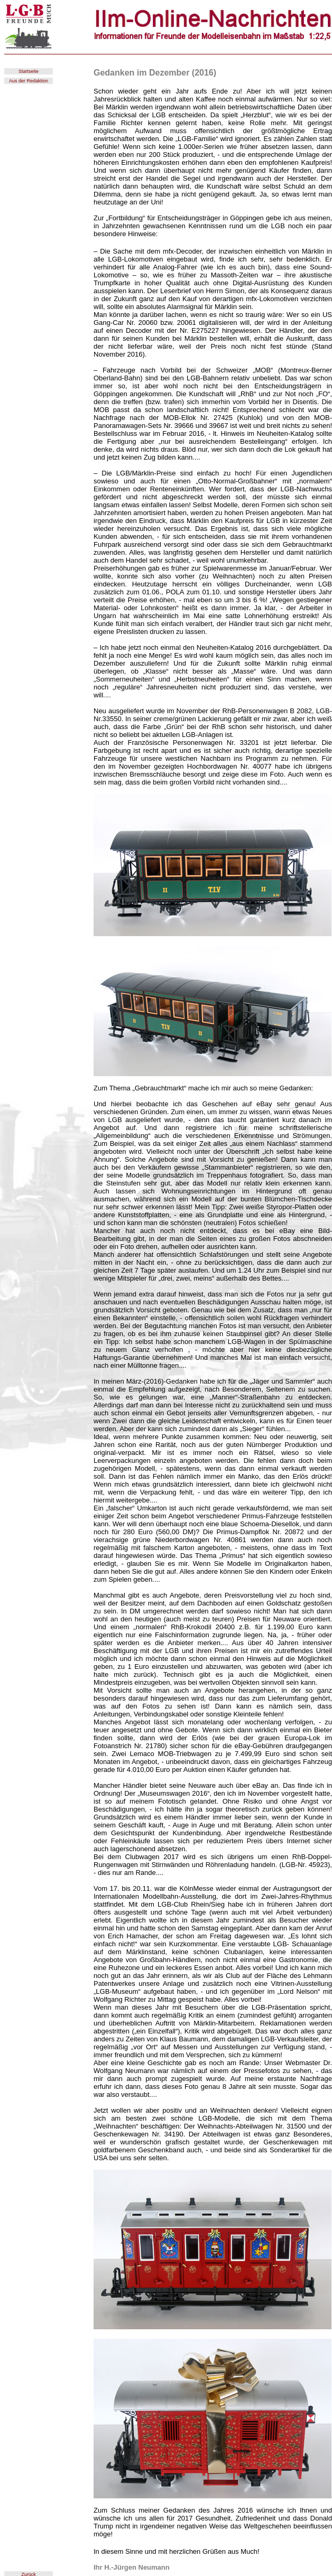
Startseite (29, 71)
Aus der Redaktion (28, 80)
